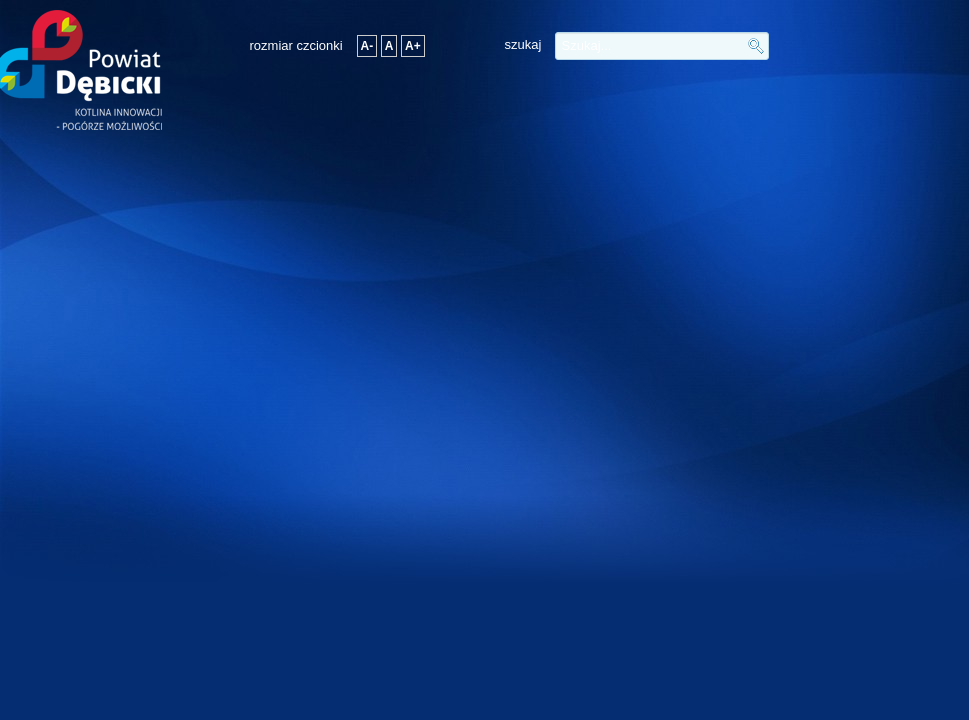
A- (367, 46)
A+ (413, 46)
